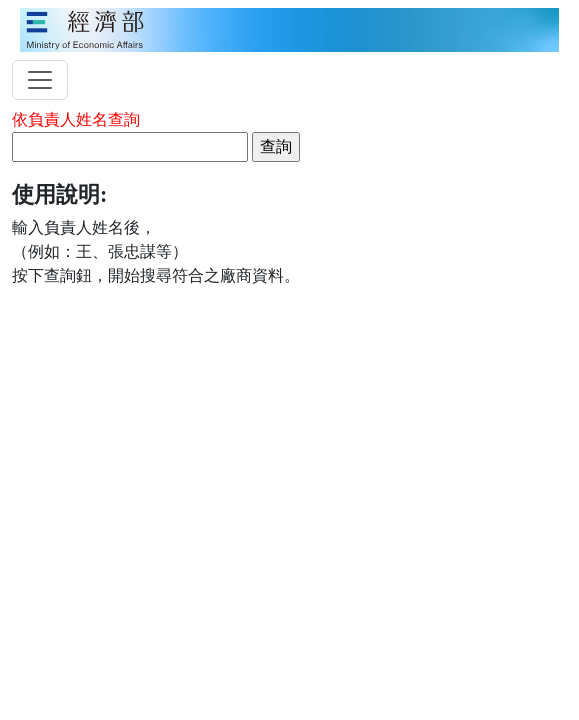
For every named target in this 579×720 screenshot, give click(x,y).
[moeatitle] (289, 28)
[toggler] (40, 80)
